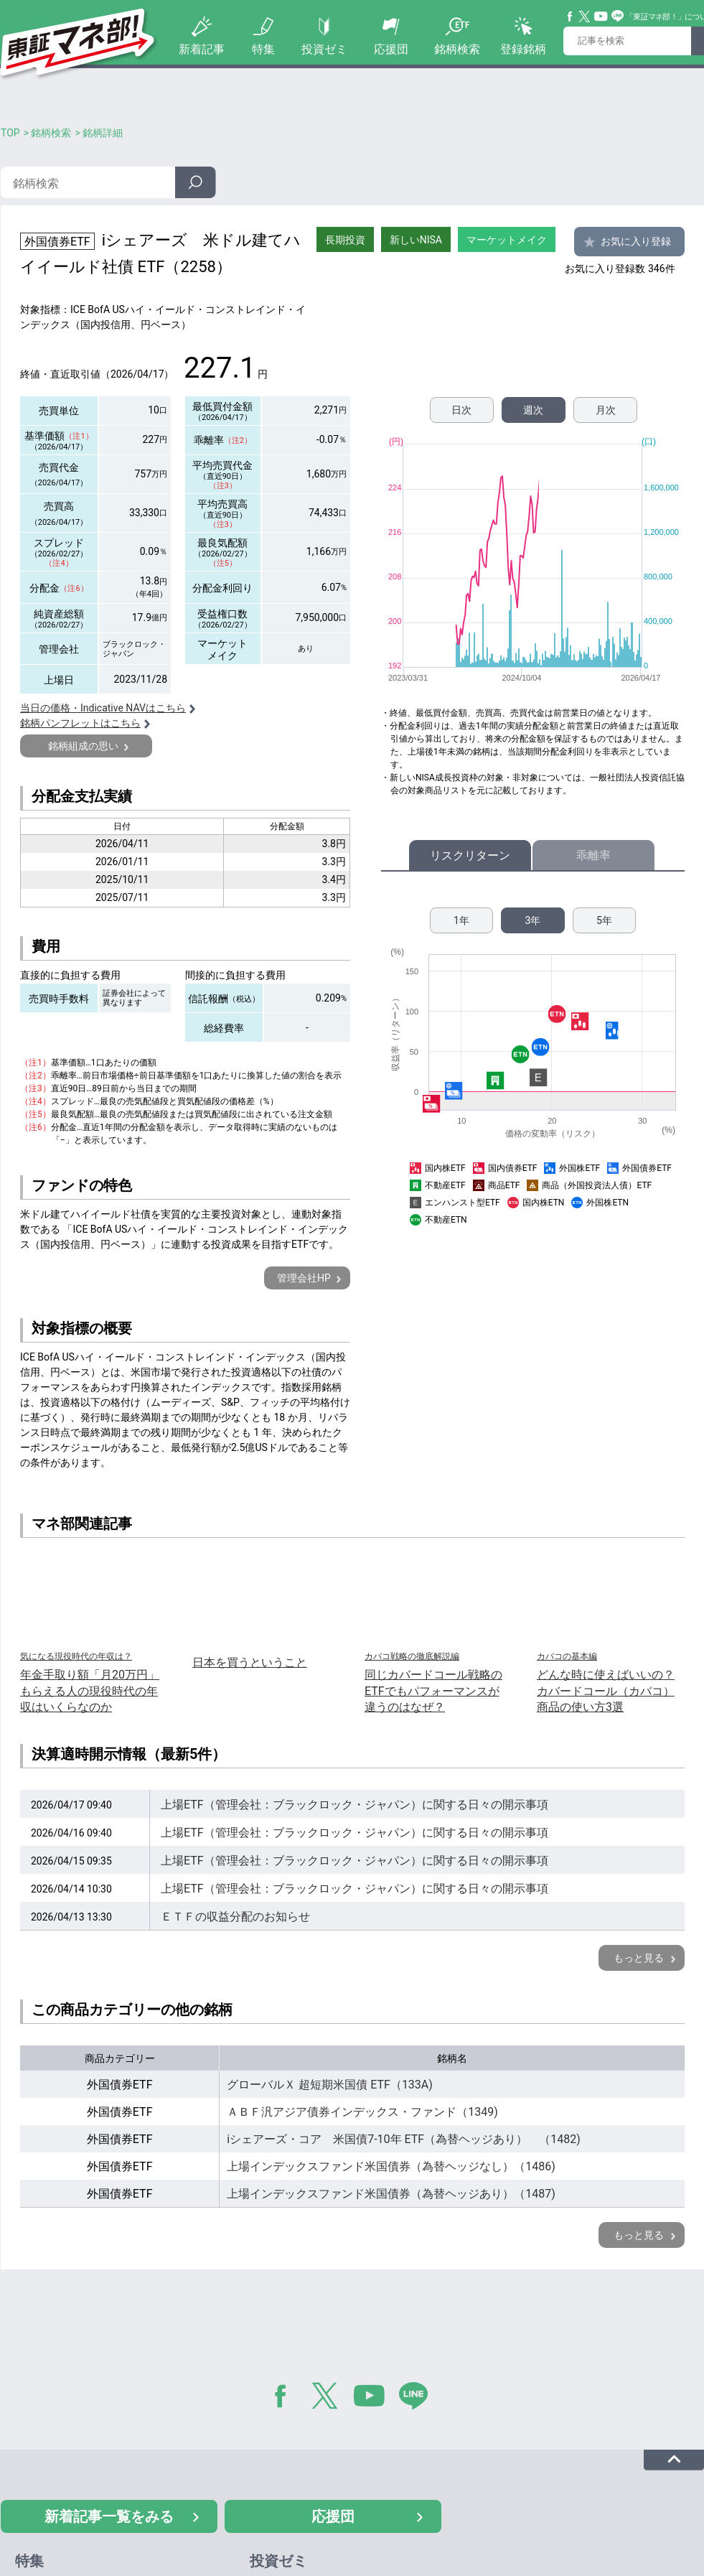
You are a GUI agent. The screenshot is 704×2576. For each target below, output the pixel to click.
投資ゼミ (324, 49)
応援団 (391, 49)
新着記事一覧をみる (109, 2516)
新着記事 (202, 49)
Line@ (618, 16)
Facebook (570, 16)
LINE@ (418, 2398)
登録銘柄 (523, 49)
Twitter (585, 16)
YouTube (601, 16)
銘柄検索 (457, 49)
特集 (263, 49)
